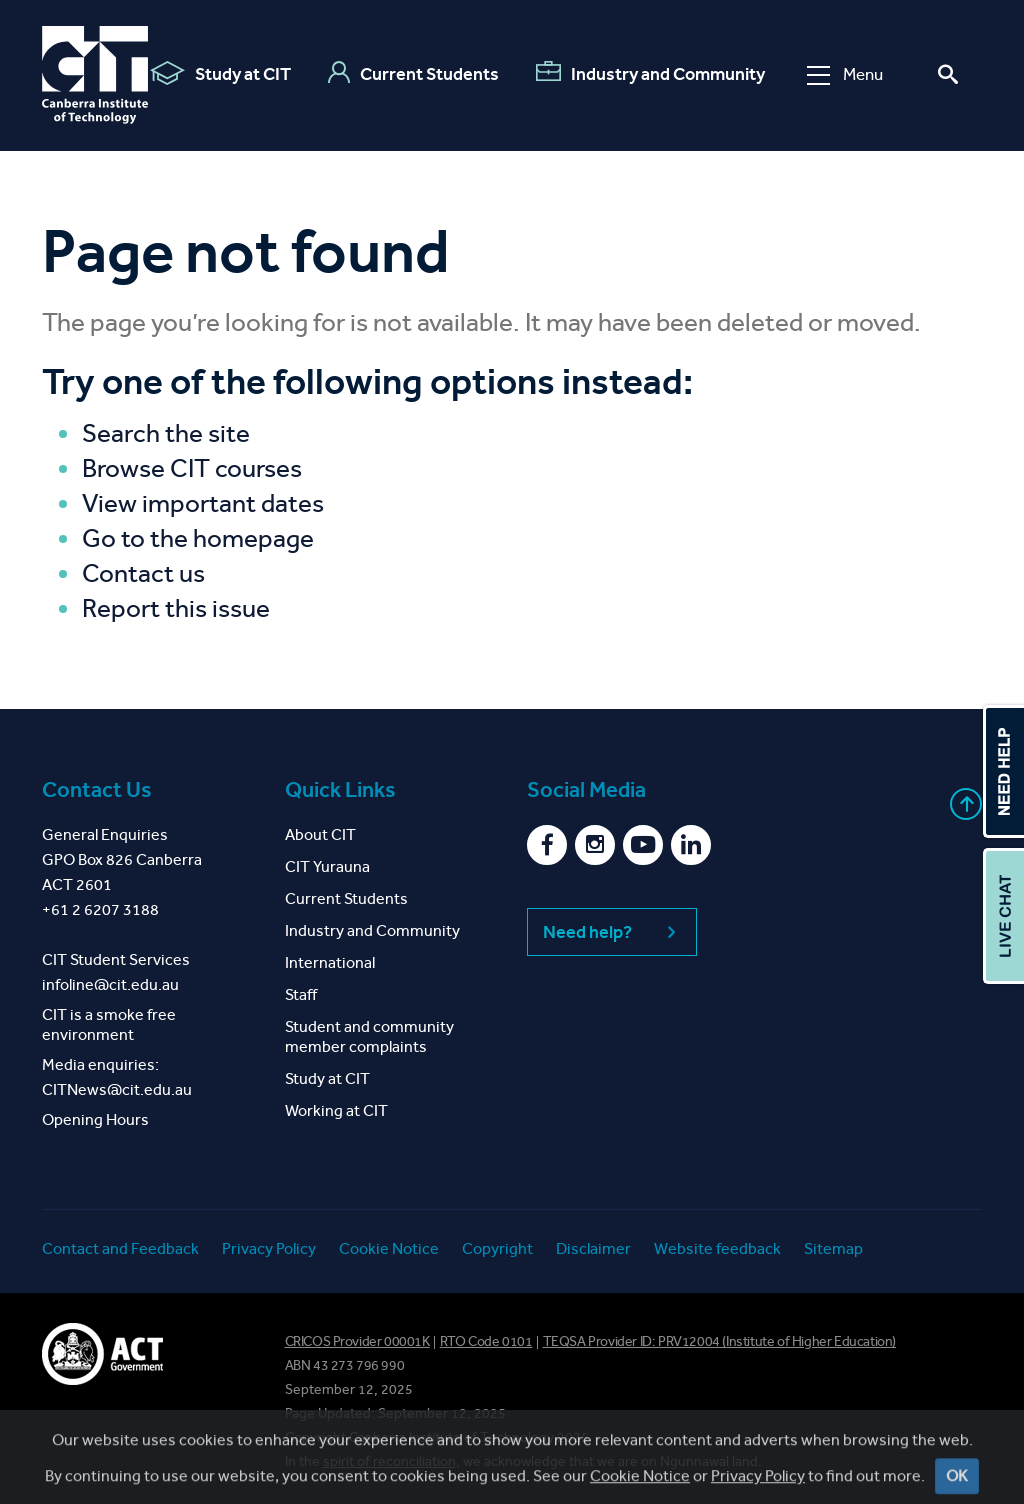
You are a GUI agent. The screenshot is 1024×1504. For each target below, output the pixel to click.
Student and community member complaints (369, 1036)
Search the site (166, 433)
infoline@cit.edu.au (110, 984)
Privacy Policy (269, 1248)
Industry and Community (650, 73)
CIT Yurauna (327, 866)
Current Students (413, 73)
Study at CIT (220, 73)
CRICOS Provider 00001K (357, 1341)
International (330, 962)
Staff (301, 994)
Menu (845, 74)
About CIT (320, 834)
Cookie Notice (389, 1248)
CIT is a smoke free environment (109, 1024)
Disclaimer (593, 1248)
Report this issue (176, 608)
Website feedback (717, 1248)
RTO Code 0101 (486, 1341)
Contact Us (97, 790)
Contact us (143, 573)
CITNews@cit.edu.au (117, 1089)
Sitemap (833, 1248)
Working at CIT (336, 1110)
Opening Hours (95, 1119)
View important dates (203, 503)
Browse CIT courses (192, 468)
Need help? (612, 932)
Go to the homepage (198, 538)
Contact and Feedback (120, 1248)
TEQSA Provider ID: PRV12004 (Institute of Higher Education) (719, 1341)
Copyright (497, 1248)
